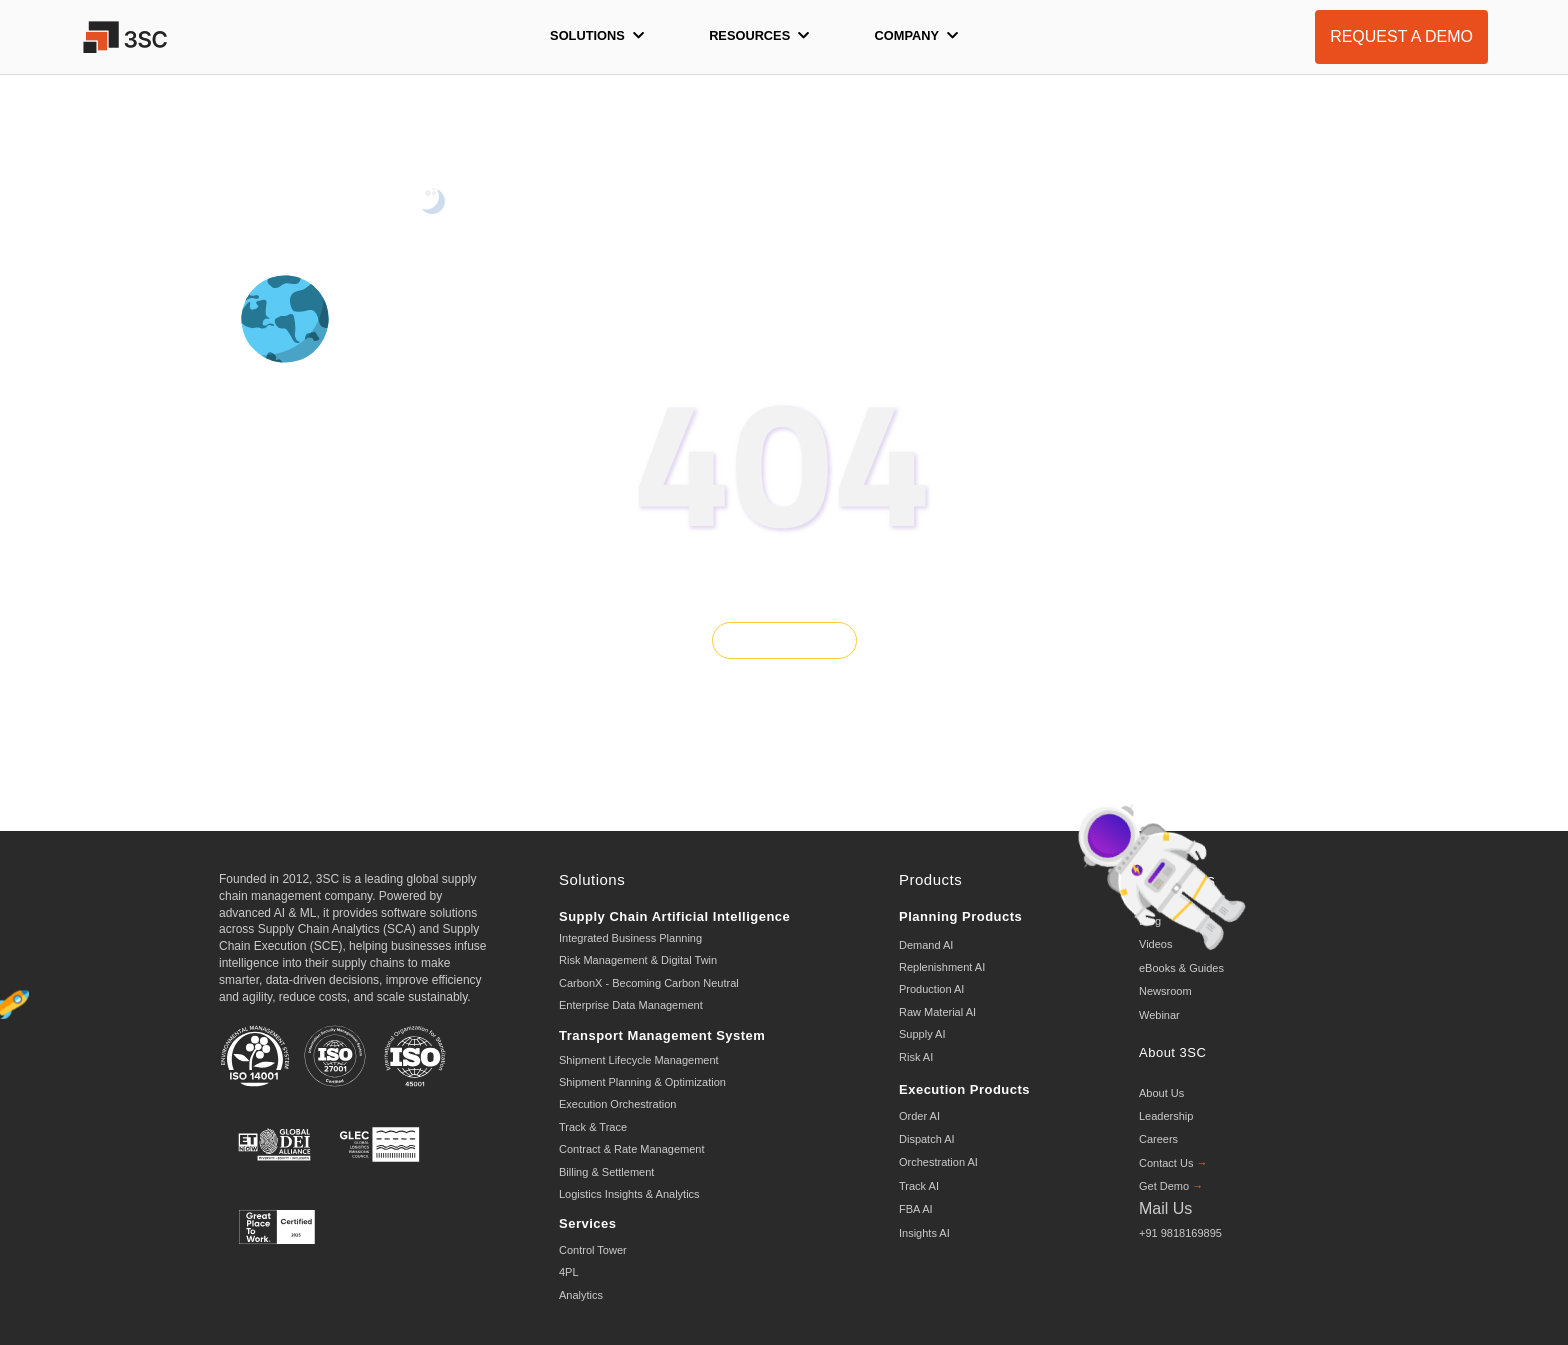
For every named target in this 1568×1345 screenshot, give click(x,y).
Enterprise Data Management (631, 1005)
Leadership (1166, 1116)
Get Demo (1171, 1186)
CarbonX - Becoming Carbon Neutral (649, 983)
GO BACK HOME (784, 640)
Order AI (919, 1116)
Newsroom (1165, 991)
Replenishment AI (942, 967)
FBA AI (916, 1209)
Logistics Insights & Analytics (629, 1194)
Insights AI (924, 1233)
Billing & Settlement (606, 1172)
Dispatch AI (927, 1139)
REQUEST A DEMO (1401, 36)
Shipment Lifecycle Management (639, 1060)
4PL (569, 1272)
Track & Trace (593, 1127)
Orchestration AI (938, 1162)
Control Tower (593, 1250)
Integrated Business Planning (630, 938)
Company (916, 36)
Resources (759, 36)
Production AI (931, 989)
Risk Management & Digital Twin (638, 960)
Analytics (581, 1295)
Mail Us (1165, 1208)
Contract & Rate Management (632, 1149)
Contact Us (1173, 1163)
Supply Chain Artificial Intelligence (674, 916)
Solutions (596, 36)
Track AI (919, 1186)
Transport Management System (662, 1035)
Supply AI (922, 1034)
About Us (1161, 1093)
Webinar (1159, 1015)
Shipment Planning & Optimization (642, 1082)
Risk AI (916, 1057)
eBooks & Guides (1181, 968)
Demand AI (926, 945)
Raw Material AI (937, 1012)
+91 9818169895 (1180, 1233)
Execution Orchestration (617, 1104)
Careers (1158, 1139)
